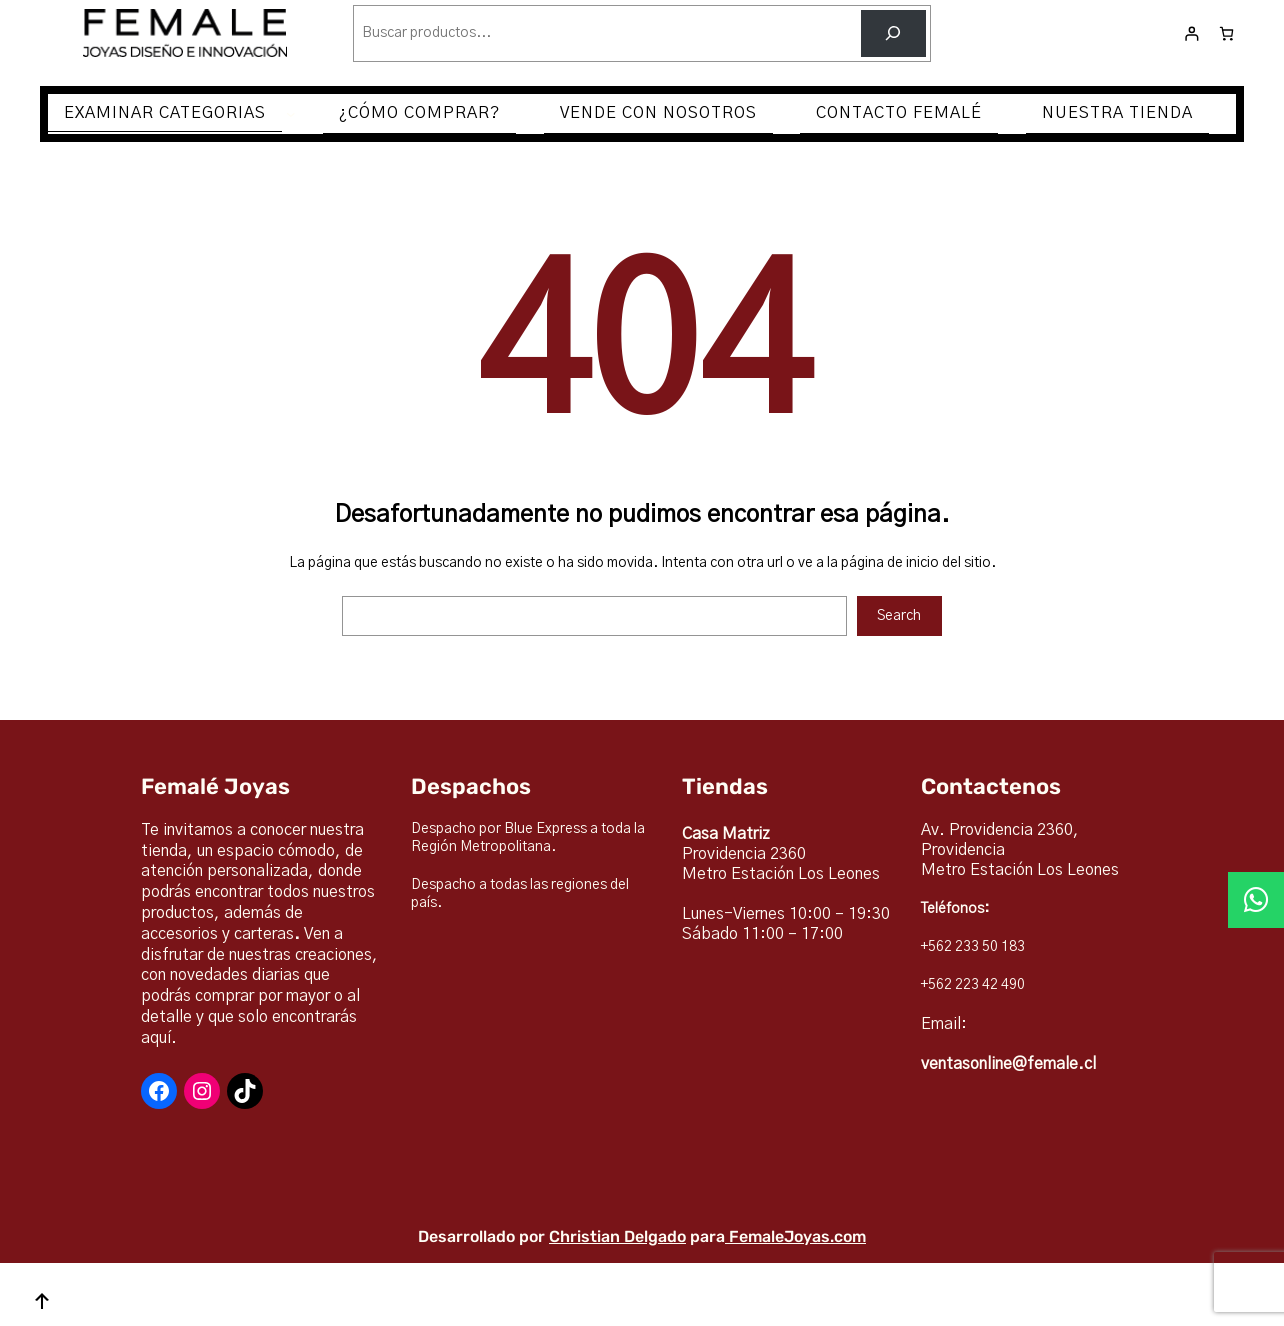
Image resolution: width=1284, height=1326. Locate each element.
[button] (1256, 900)
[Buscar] (893, 33)
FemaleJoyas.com (797, 1236)
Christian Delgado (617, 1236)
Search (899, 616)
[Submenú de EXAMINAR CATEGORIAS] (291, 114)
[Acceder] (1191, 33)
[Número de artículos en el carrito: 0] (1226, 33)
